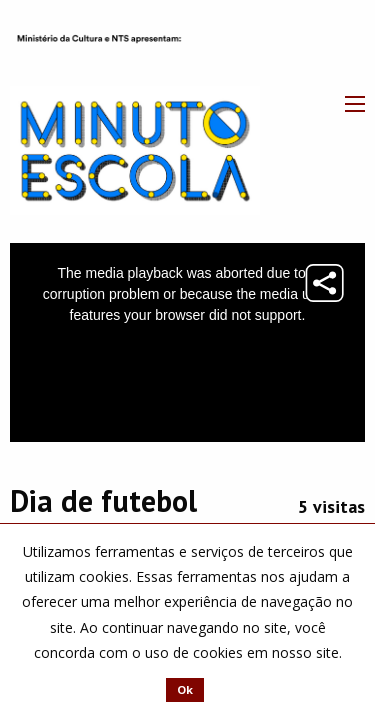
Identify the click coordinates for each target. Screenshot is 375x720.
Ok (185, 689)
